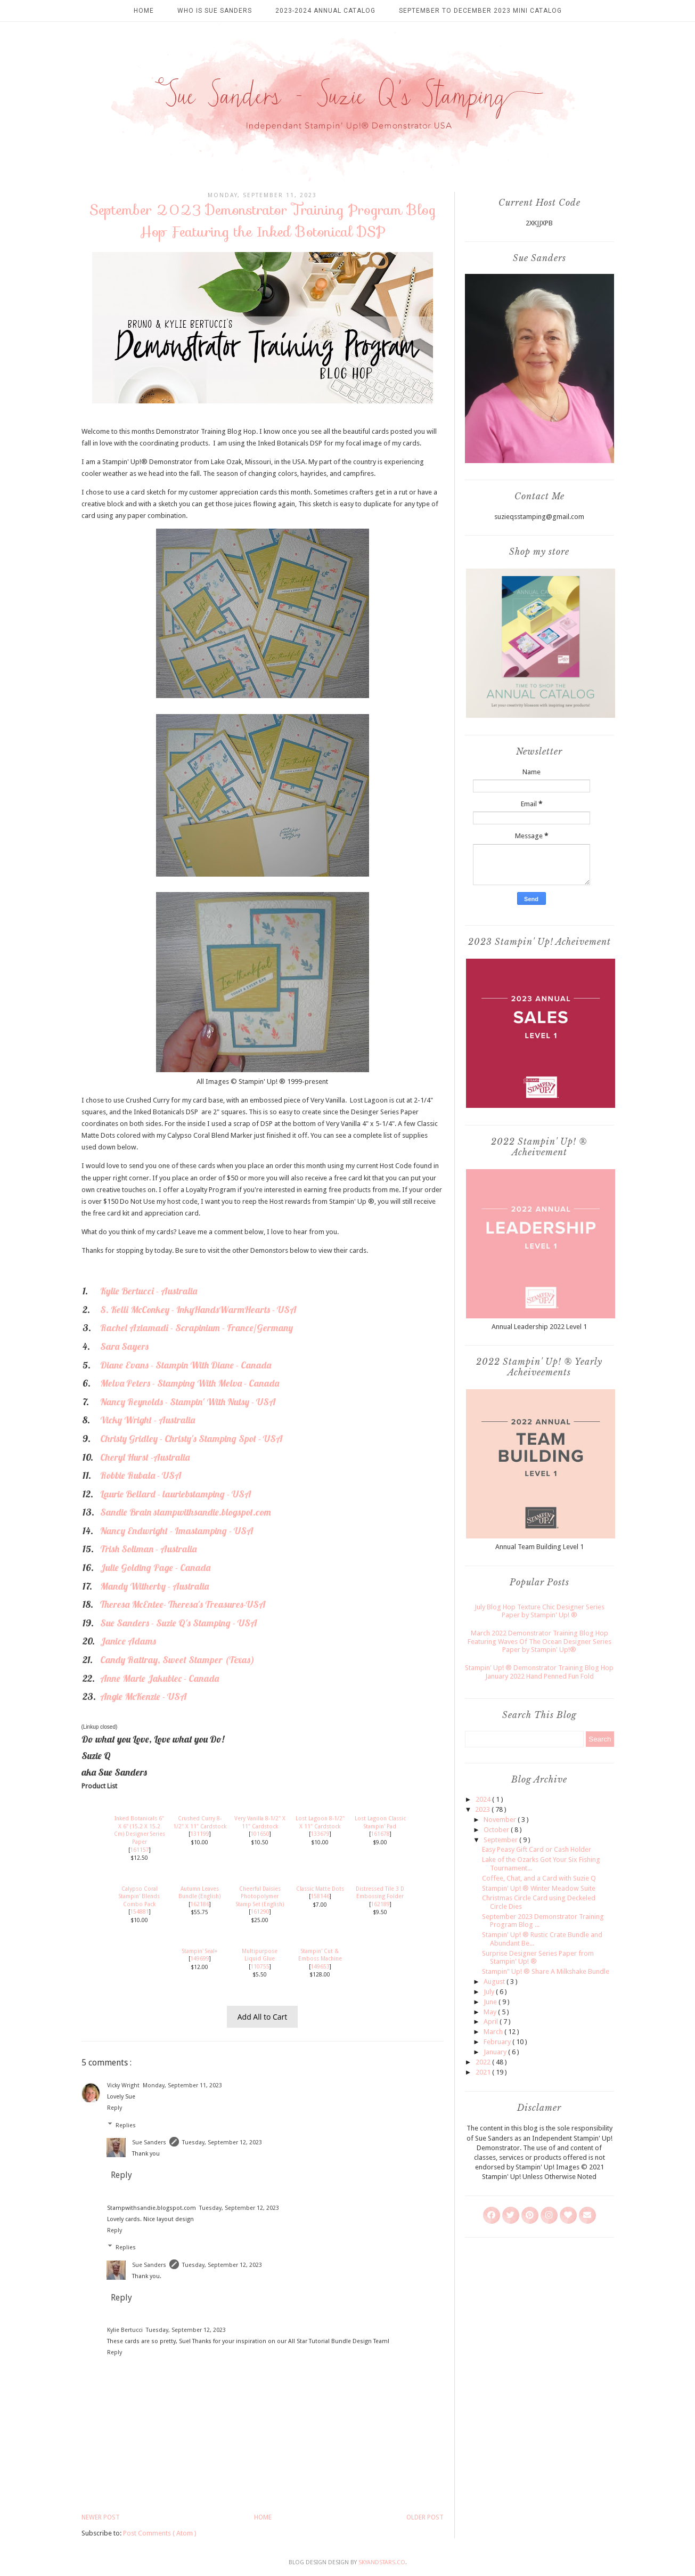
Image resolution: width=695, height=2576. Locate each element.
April (492, 2022)
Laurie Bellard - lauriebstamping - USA (175, 1494)
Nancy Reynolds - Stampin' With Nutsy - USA (188, 1402)
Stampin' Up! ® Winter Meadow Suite (538, 1888)
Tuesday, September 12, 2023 (222, 2142)
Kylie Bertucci (125, 2330)
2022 (484, 2062)
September (501, 1840)
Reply (114, 2107)
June (491, 2002)
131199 (199, 1833)
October (497, 1830)
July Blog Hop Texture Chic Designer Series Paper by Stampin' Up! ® (539, 1611)
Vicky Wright (123, 2085)
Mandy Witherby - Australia (154, 1586)
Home (144, 10)
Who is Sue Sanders (214, 10)
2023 (483, 1809)
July (490, 1992)
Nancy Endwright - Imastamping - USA (177, 1531)
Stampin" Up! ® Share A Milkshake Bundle (545, 1971)
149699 (199, 1958)
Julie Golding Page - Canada (155, 1567)
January (496, 2052)
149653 (320, 1966)
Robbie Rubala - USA (141, 1475)
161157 (139, 1849)
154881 (139, 1911)
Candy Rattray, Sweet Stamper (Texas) (177, 1660)
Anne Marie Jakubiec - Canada (159, 1678)
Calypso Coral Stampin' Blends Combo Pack (139, 1896)
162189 (380, 1904)
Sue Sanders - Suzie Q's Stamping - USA (178, 1623)
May (491, 2012)
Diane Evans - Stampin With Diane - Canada (185, 1365)
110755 (259, 1966)
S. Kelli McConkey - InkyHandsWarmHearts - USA (198, 1309)
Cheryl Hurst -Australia (145, 1457)
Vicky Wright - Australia (147, 1420)
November (501, 1820)
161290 (259, 1911)
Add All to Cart (263, 2017)
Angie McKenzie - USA (143, 1696)
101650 (259, 1833)
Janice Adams (128, 1641)
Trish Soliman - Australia (148, 1549)
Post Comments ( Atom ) (160, 2533)
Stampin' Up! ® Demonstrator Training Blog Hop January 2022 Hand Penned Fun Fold (539, 1672)
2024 (484, 1799)
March (494, 2032)
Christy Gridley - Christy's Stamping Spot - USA (191, 1438)
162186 (199, 1904)
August (495, 1982)
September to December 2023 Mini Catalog (480, 10)
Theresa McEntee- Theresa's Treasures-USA (183, 1604)
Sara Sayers (124, 1346)
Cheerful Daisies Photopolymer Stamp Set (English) (260, 1896)
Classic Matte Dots (320, 1888)
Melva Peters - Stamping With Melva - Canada (189, 1383)
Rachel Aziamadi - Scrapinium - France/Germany (196, 1328)
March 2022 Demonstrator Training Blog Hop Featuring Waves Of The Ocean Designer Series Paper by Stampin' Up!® (539, 1641)
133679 (320, 1833)
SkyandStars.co (381, 2562)
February (498, 2042)
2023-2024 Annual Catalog (325, 10)
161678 (380, 1833)
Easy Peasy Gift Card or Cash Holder (536, 1849)
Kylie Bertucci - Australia (148, 1291)
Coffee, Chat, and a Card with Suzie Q (539, 1878)
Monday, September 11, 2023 (182, 2085)
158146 (320, 1896)
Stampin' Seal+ (199, 1951)
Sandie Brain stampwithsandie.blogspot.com (185, 1512)
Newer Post (100, 2517)
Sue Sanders (149, 2142)
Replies (126, 2124)
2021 (484, 2072)
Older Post (425, 2517)
